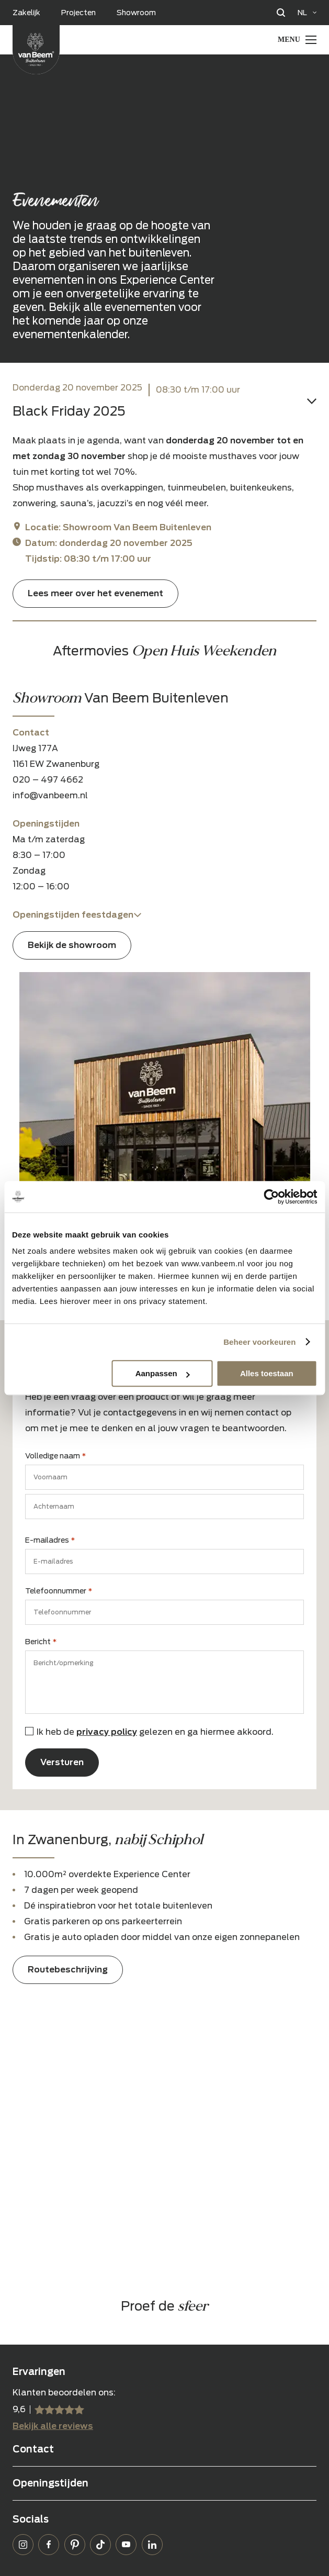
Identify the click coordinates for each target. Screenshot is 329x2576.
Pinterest (74, 2544)
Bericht (40, 1642)
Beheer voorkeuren (259, 1341)
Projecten (78, 12)
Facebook (48, 2544)
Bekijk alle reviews (53, 2426)
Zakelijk (26, 12)
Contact (33, 2449)
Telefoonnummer (58, 1591)
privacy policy (106, 1732)
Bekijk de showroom (72, 945)
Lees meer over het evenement (95, 593)
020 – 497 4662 (48, 780)
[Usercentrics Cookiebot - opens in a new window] (271, 1197)
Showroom (136, 12)
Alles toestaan (266, 1373)
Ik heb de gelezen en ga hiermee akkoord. (155, 1732)
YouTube (126, 2544)
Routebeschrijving (68, 1970)
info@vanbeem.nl (50, 795)
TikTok (100, 2544)
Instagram (23, 2544)
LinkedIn (152, 2544)
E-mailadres (50, 1540)
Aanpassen (162, 1373)
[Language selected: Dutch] (307, 12)
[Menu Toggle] (297, 40)
